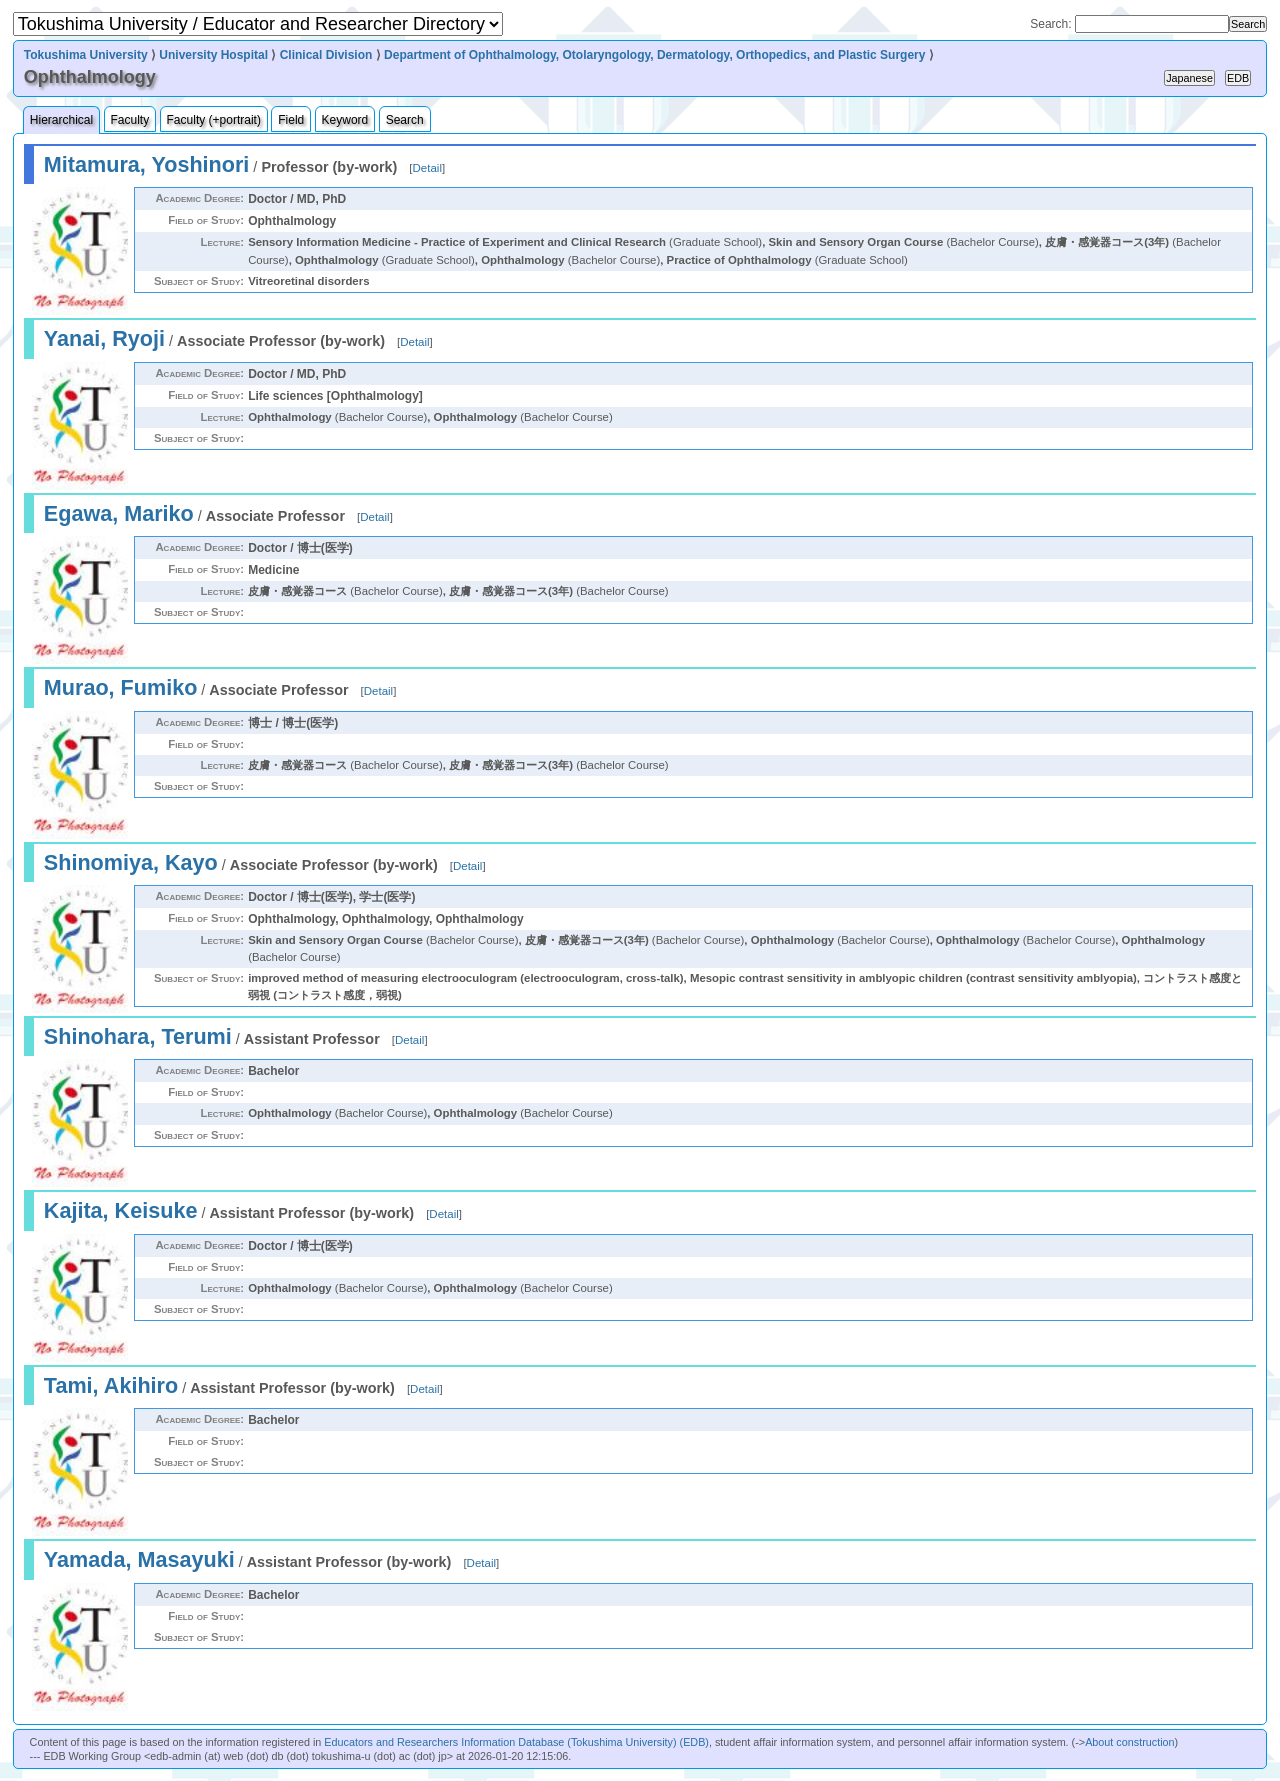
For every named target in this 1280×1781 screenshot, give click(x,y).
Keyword (345, 120)
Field (291, 120)
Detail (427, 168)
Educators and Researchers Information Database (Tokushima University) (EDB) (516, 1742)
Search (405, 120)
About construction (1129, 1742)
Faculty (130, 120)
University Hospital (213, 55)
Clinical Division (326, 55)
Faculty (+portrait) (214, 120)
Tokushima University (86, 55)
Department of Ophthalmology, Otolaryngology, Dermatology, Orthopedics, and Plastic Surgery (654, 55)
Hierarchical (61, 120)
